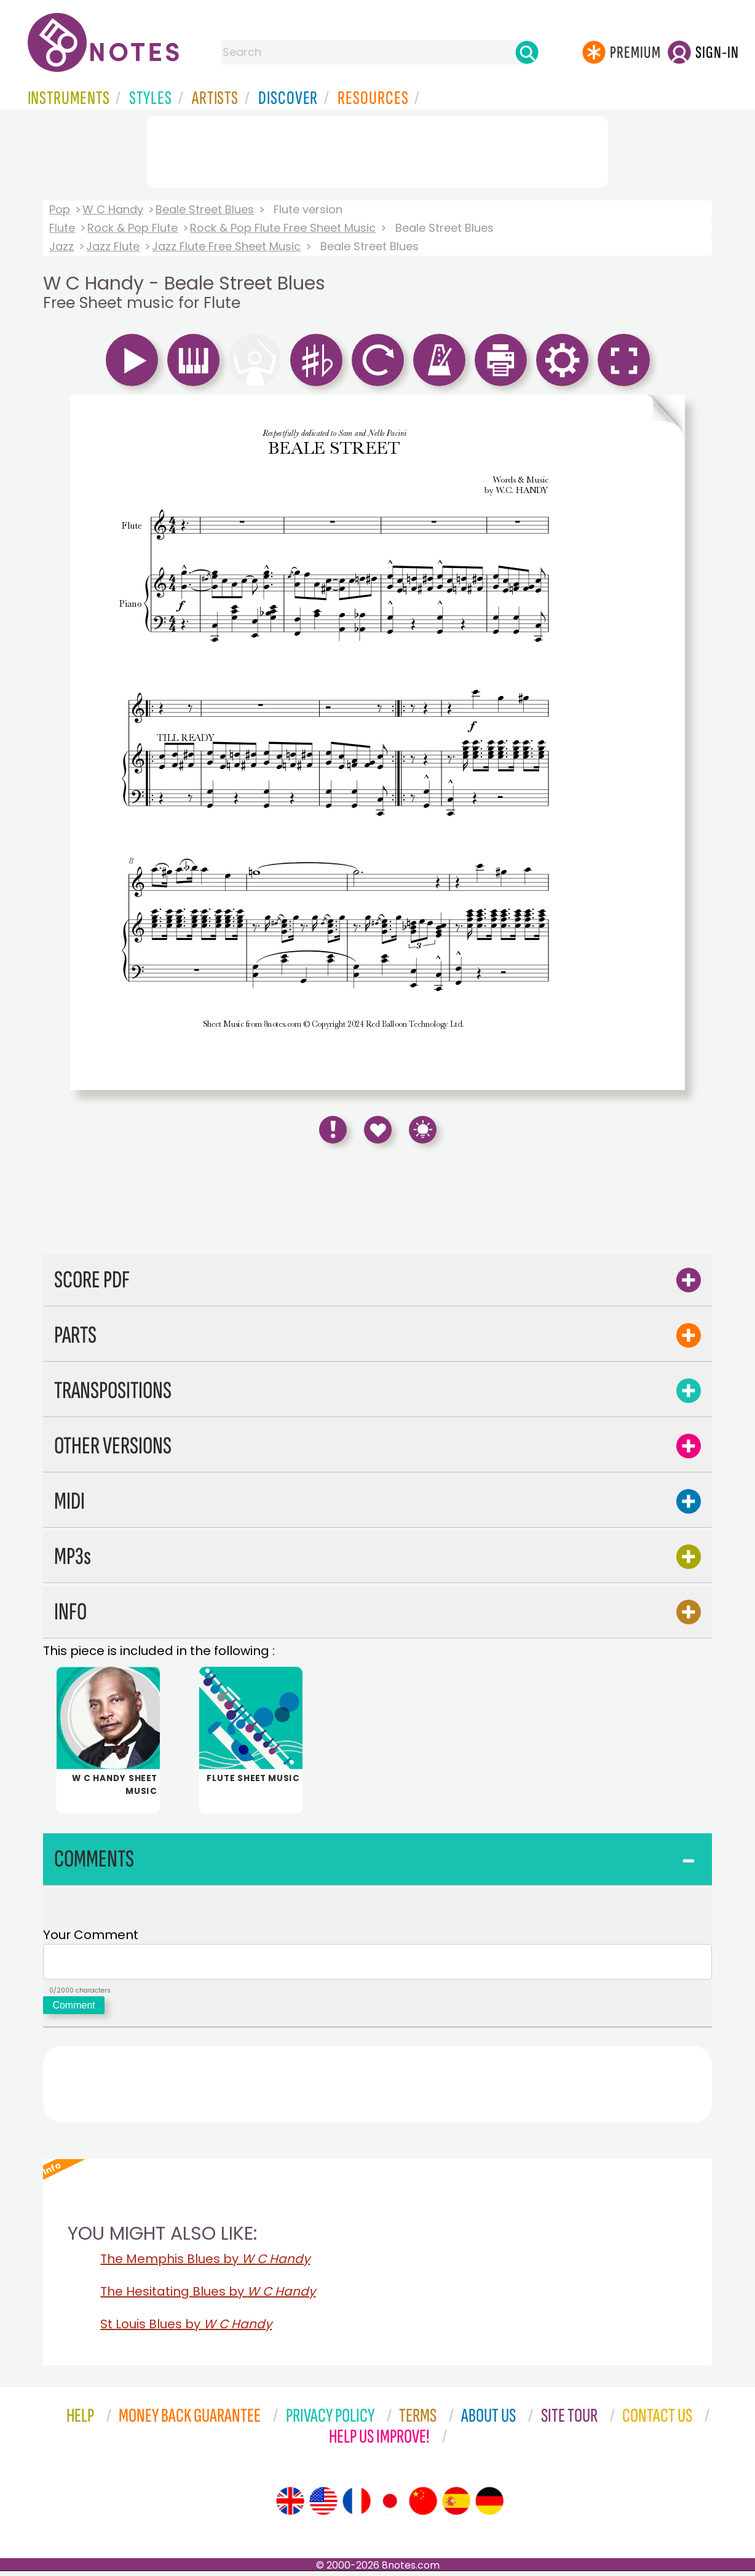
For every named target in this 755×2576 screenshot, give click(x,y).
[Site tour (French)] (356, 2506)
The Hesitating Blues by (207, 2296)
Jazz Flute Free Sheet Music (226, 246)
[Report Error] (333, 1130)
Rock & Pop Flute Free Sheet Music (283, 227)
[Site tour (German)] (489, 2506)
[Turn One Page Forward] (664, 742)
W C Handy (112, 209)
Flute (62, 227)
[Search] (527, 52)
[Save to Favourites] (378, 1130)
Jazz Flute (113, 246)
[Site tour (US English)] (323, 2506)
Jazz (61, 246)
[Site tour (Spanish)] (456, 2506)
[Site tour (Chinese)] (423, 2506)
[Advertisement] (377, 149)
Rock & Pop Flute (132, 227)
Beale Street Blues (205, 209)
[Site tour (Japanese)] (389, 2506)
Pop (59, 209)
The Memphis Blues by (205, 2263)
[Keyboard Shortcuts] (423, 1130)
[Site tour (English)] (290, 2506)
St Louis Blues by (186, 2328)
